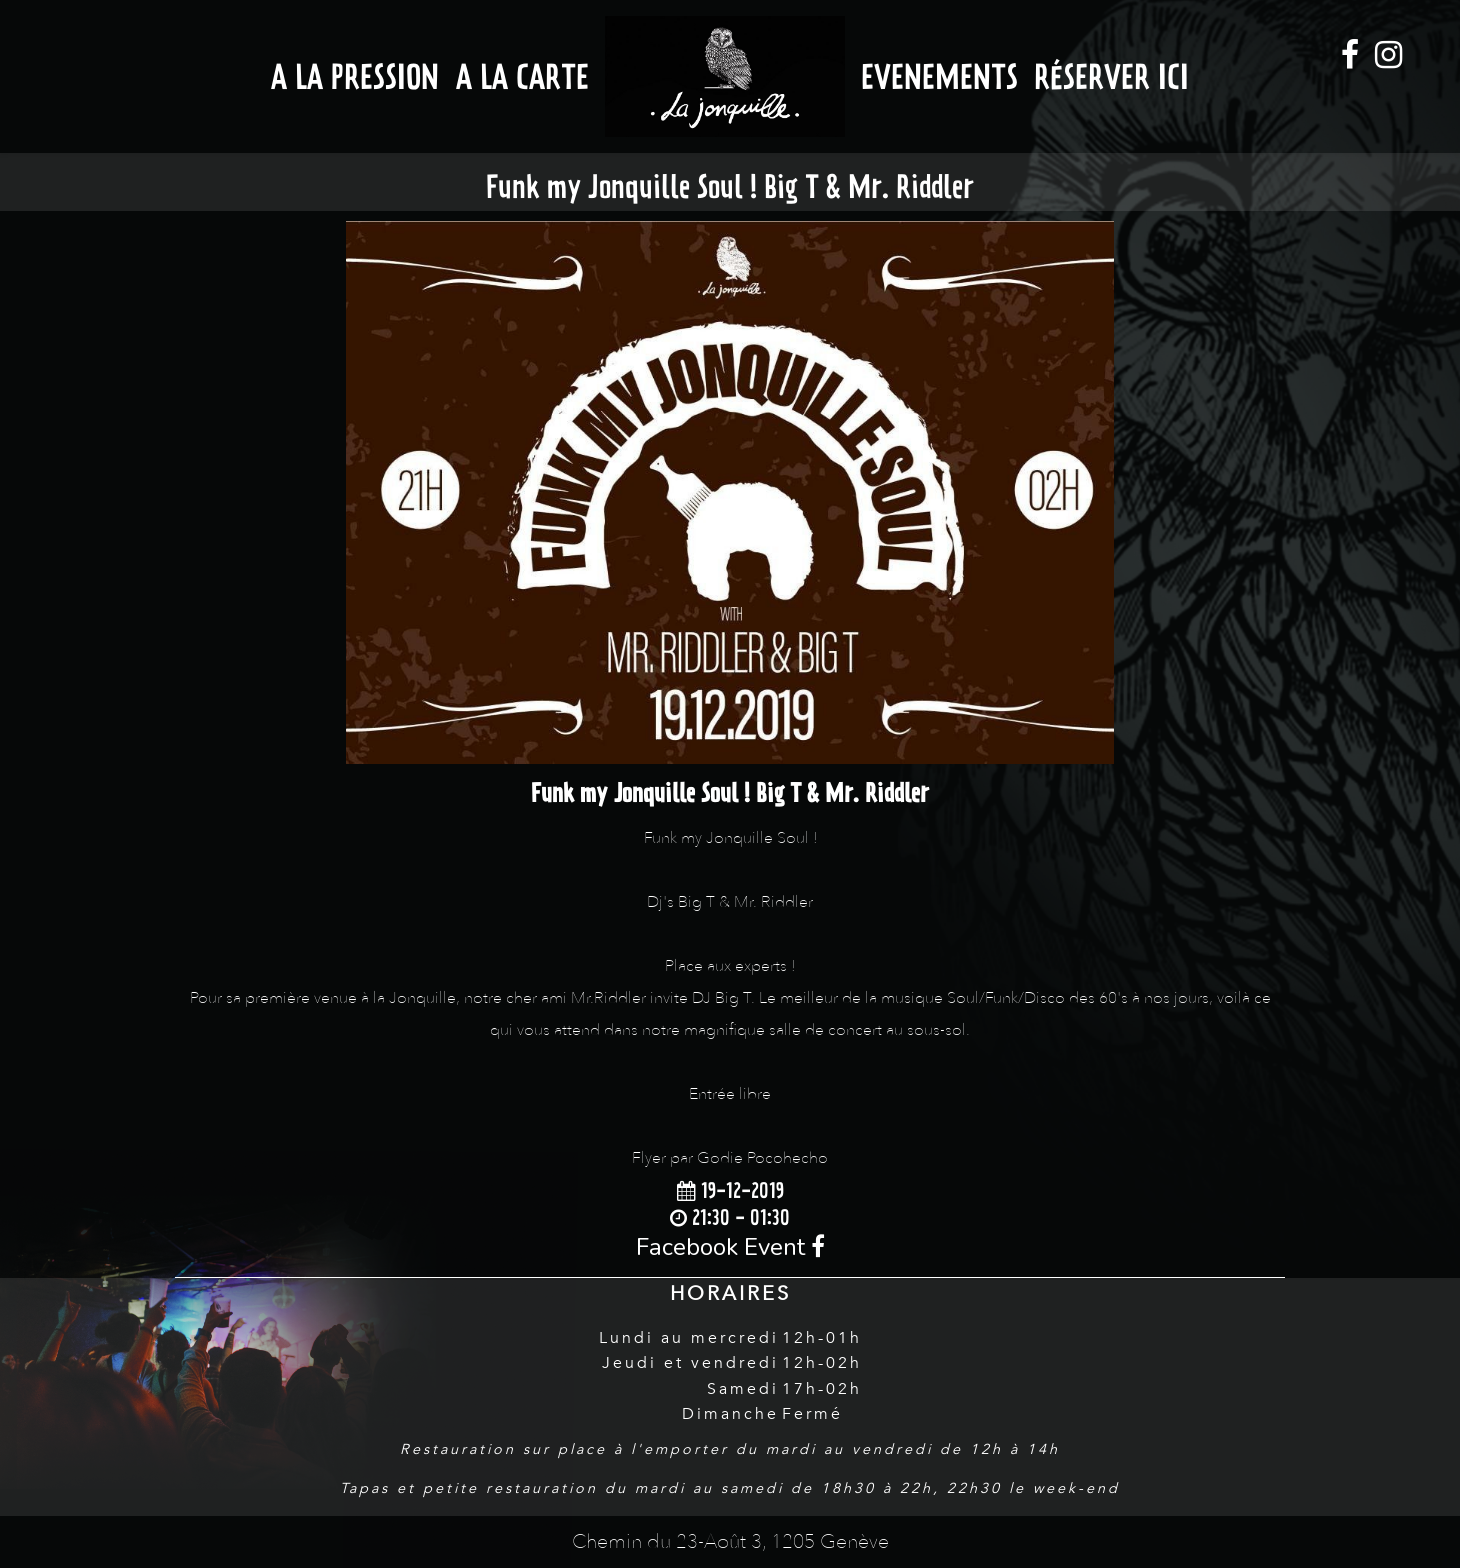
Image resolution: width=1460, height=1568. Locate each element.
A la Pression (355, 76)
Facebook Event (730, 1247)
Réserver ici (1111, 76)
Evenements (939, 76)
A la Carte (522, 76)
